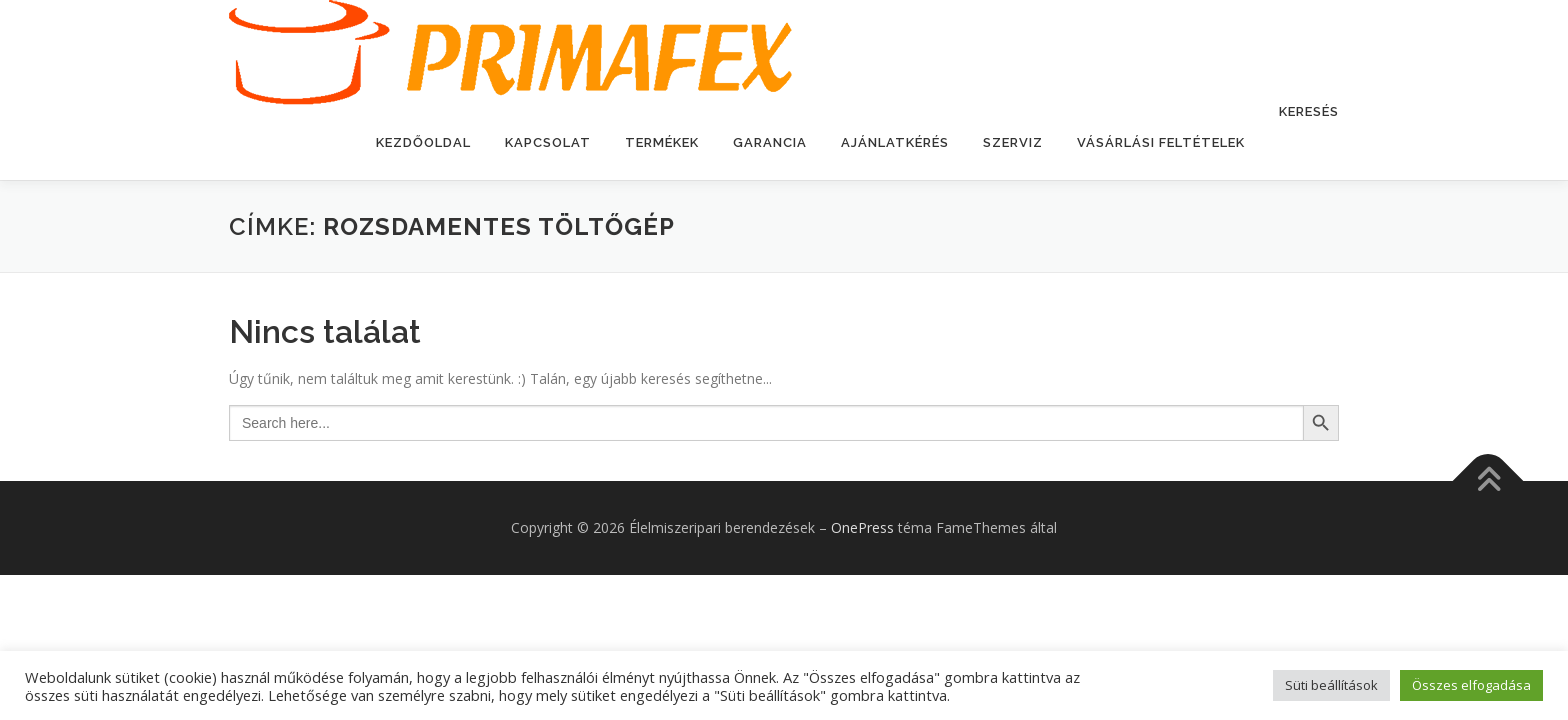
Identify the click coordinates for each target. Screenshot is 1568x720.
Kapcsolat (548, 142)
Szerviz (1013, 142)
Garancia (770, 142)
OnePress (862, 527)
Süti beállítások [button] (1331, 685)
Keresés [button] (1309, 111)
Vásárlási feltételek (1161, 142)
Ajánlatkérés (895, 142)
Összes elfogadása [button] (1471, 685)
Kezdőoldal (423, 142)
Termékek (662, 142)
